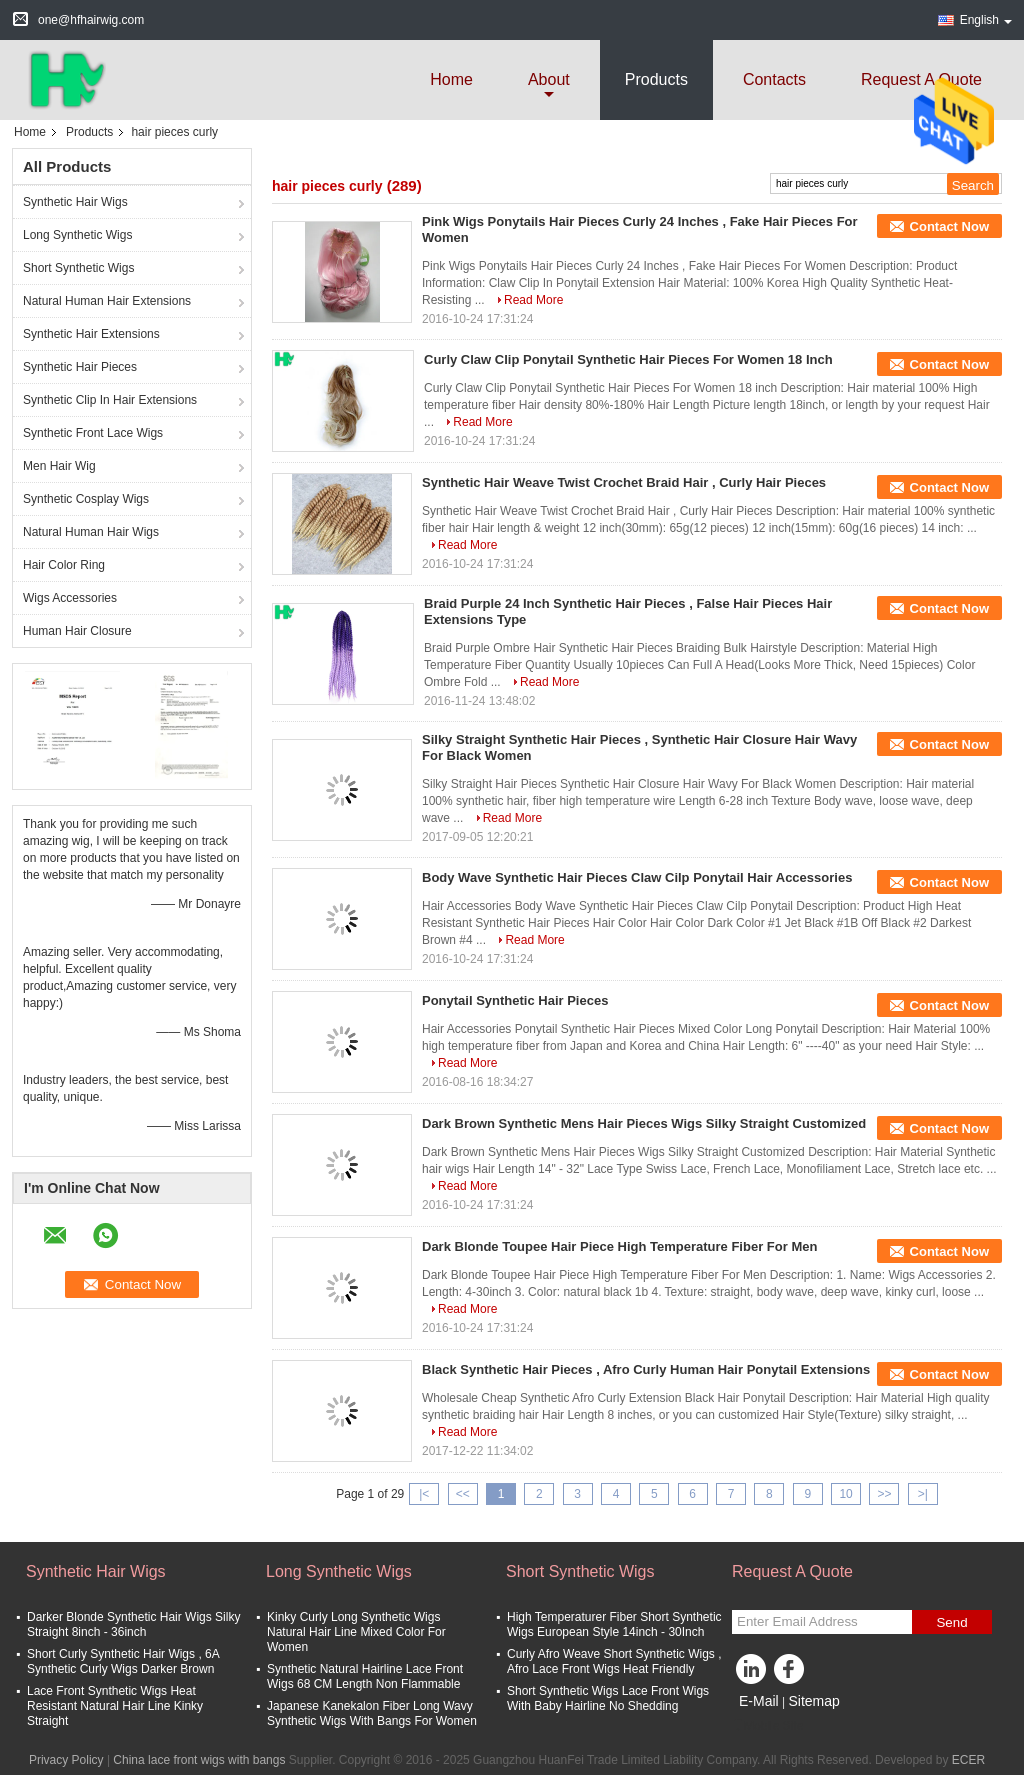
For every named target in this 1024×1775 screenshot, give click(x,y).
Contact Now (949, 226)
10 (845, 1494)
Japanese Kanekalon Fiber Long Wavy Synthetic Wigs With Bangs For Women (372, 1713)
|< (424, 1494)
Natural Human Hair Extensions (107, 301)
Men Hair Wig (59, 466)
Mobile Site (767, 1726)
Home (451, 79)
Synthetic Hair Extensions (91, 334)
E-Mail (759, 1701)
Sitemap (813, 1701)
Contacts (774, 79)
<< (463, 1494)
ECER (968, 1760)
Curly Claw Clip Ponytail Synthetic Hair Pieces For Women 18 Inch (628, 359)
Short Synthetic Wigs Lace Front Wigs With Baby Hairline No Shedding (608, 1698)
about (549, 79)
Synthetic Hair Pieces (80, 367)
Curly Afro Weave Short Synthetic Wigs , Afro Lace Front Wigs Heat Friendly (614, 1661)
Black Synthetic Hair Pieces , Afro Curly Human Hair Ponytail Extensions (646, 1369)
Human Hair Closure (77, 631)
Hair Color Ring (64, 565)
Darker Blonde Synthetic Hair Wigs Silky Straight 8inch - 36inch (133, 1624)
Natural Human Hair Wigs (91, 532)
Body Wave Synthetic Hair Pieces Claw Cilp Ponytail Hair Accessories (637, 877)
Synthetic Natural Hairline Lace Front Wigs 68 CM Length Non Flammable (365, 1676)
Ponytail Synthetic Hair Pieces (515, 1000)
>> (884, 1494)
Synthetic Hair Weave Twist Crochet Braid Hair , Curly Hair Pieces (624, 482)
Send (951, 1622)
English (986, 20)
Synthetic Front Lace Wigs (93, 433)
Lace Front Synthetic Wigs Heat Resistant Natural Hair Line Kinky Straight (115, 1706)
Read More (533, 300)
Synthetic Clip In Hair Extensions (110, 400)
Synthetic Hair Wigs (75, 202)
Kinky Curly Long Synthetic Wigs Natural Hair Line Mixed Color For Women (356, 1632)
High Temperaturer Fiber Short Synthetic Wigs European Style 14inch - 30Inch (614, 1624)
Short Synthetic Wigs (78, 268)
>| (923, 1494)
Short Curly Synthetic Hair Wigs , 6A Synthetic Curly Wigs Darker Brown (123, 1661)
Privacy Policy (66, 1760)
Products (656, 79)
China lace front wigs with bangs (199, 1760)
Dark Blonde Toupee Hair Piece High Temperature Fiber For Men (619, 1246)
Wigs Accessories (70, 598)
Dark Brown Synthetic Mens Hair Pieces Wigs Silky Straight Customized (644, 1123)
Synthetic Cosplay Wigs (86, 499)
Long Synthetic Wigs (77, 235)
